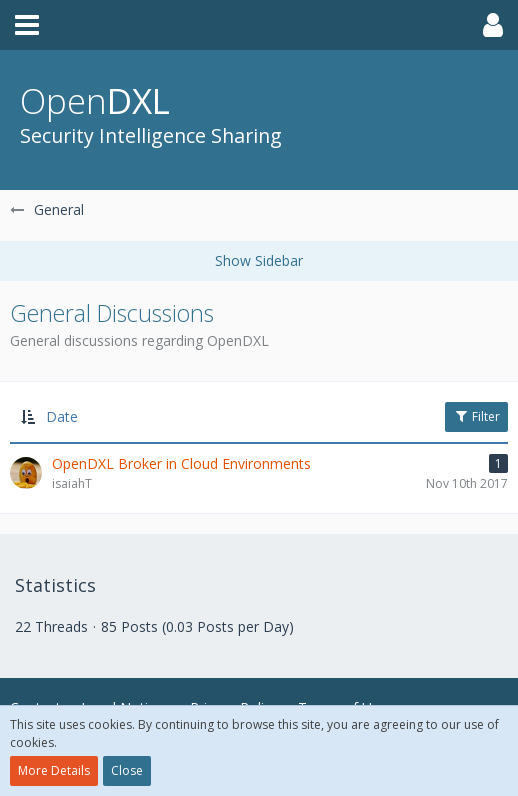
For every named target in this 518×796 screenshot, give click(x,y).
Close (127, 770)
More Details (54, 770)
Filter (476, 416)
